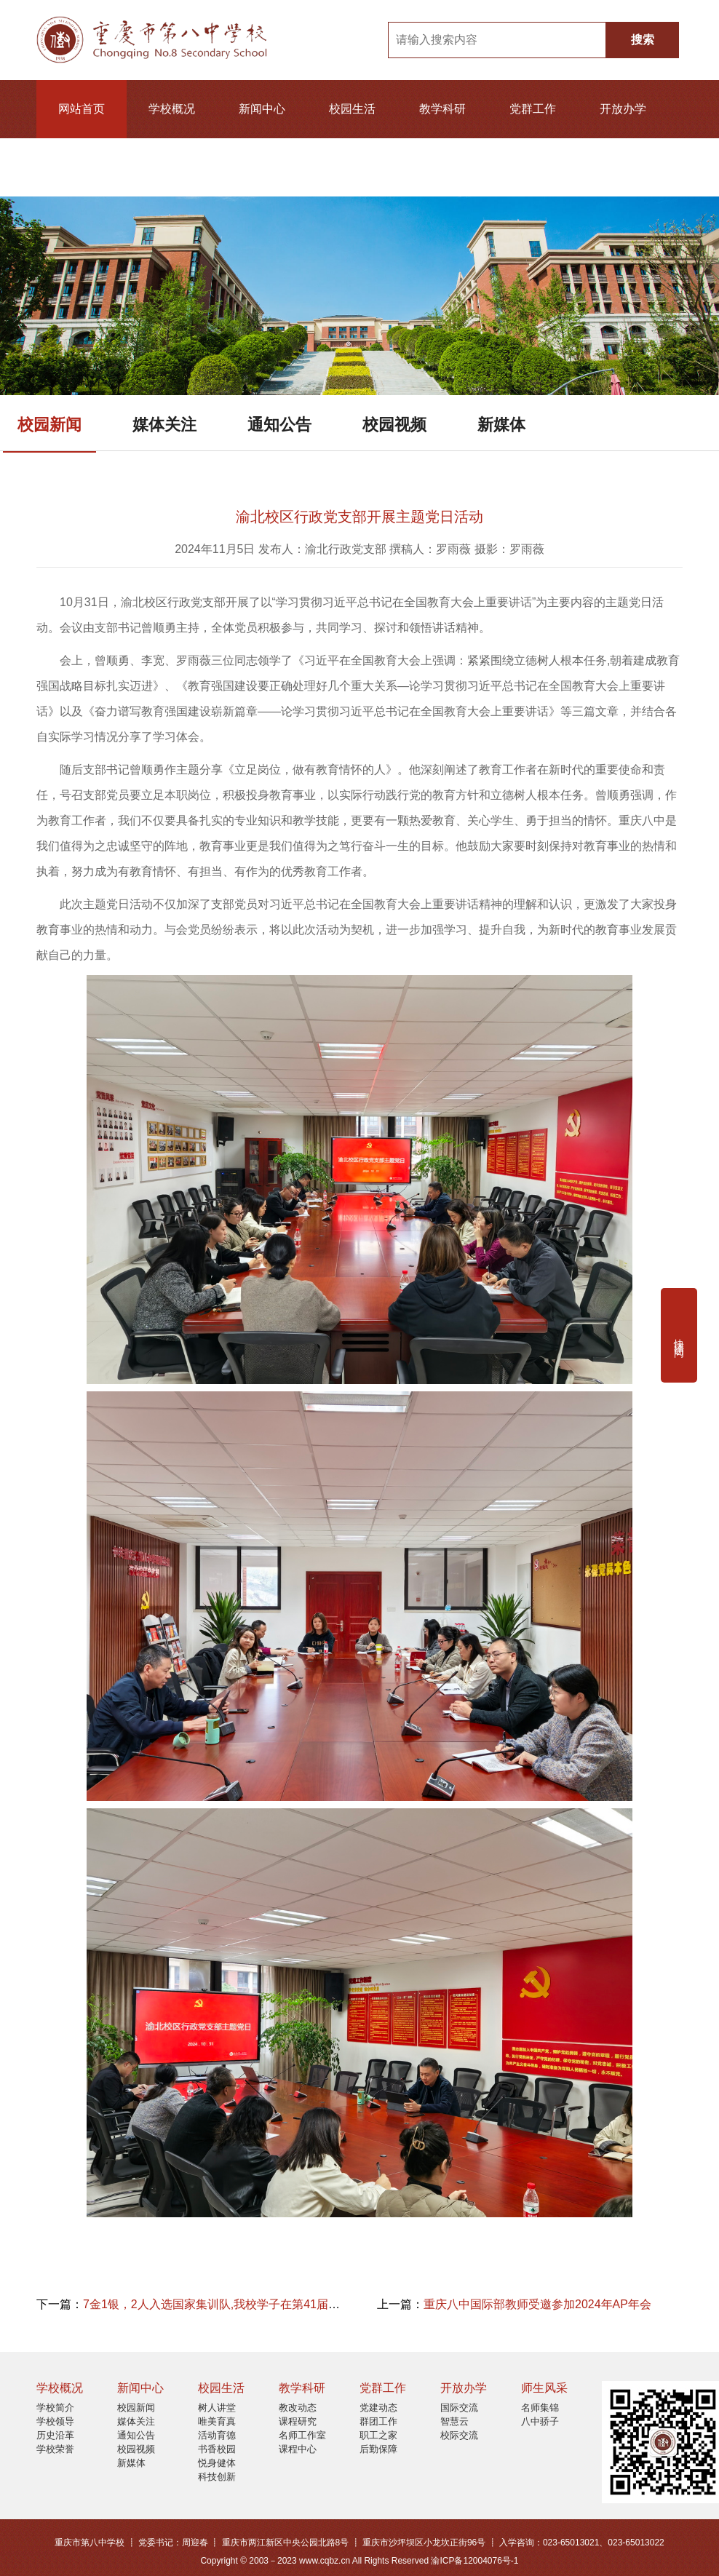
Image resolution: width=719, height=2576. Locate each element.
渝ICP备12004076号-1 (474, 2561)
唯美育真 (217, 2421)
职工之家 (378, 2435)
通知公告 (279, 425)
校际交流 (459, 2435)
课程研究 (298, 2421)
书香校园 (217, 2449)
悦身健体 (217, 2462)
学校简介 (55, 2407)
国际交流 (459, 2407)
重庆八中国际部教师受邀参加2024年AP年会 (537, 2304)
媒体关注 (164, 425)
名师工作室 (302, 2435)
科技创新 (217, 2476)
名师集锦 (540, 2407)
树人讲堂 (217, 2407)
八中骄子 (540, 2421)
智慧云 (454, 2421)
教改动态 (298, 2407)
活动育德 (217, 2435)
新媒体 (501, 425)
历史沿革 (55, 2435)
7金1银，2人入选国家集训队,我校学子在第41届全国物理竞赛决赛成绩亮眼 (275, 2304)
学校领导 (55, 2421)
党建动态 (378, 2407)
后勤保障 (378, 2449)
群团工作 (378, 2421)
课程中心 (298, 2449)
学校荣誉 (55, 2449)
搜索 (642, 39)
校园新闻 (49, 425)
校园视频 (394, 425)
